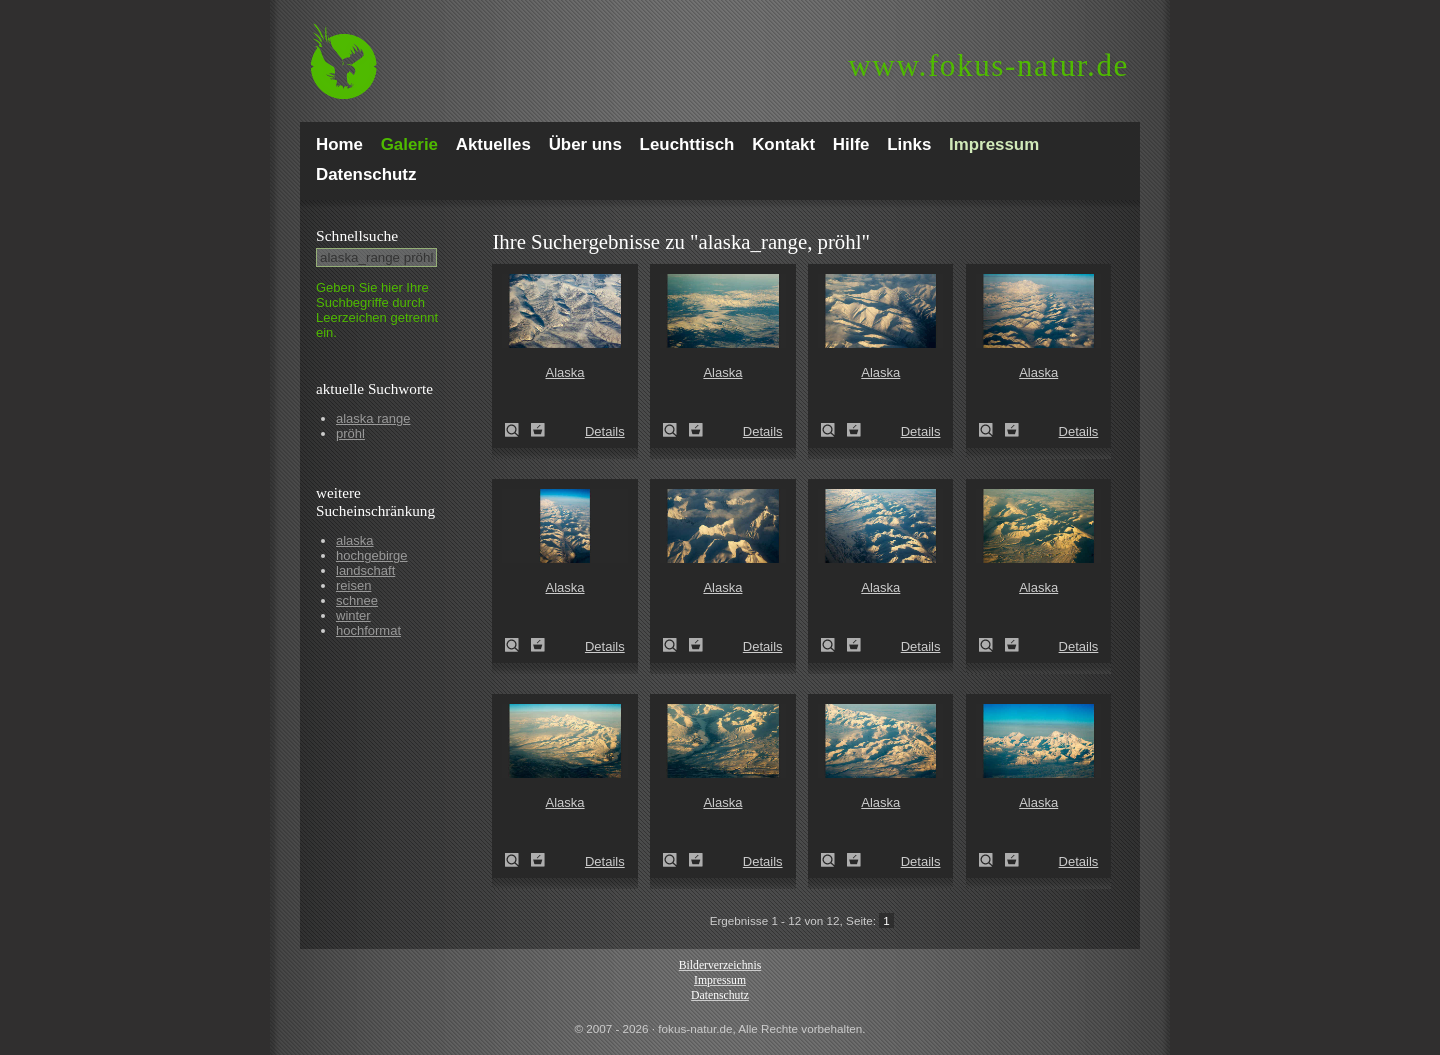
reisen (353, 585)
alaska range (373, 418)
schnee (357, 600)
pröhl (350, 433)
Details (605, 431)
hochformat (368, 630)
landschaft (365, 570)
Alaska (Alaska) (518, 430)
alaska (355, 540)
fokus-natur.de (988, 65)
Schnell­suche (357, 235)
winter (353, 615)
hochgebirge (372, 555)
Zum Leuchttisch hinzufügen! (538, 430)
